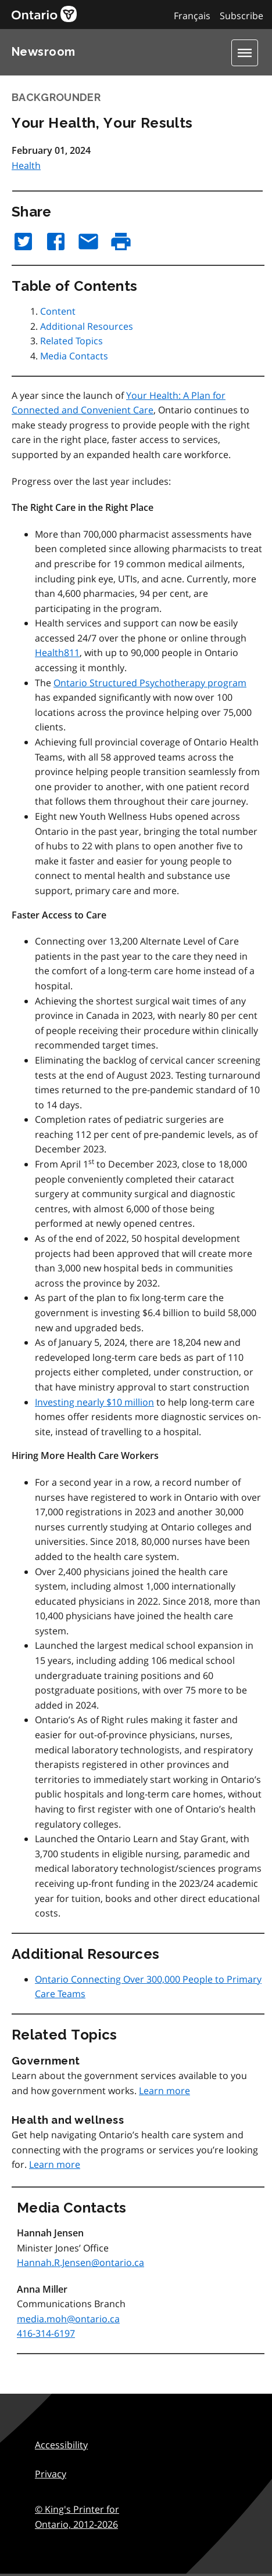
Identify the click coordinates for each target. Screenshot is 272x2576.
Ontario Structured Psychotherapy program (149, 682)
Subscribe (241, 15)
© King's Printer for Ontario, (77, 2517)
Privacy (50, 2473)
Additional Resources (86, 326)
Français (192, 15)
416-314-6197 (46, 2333)
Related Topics (71, 340)
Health (26, 165)
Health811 (57, 652)
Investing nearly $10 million (94, 1402)
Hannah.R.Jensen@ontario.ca (80, 2262)
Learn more (164, 2090)
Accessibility (61, 2444)
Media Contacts (74, 356)
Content (58, 311)
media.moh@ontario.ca (68, 2318)
